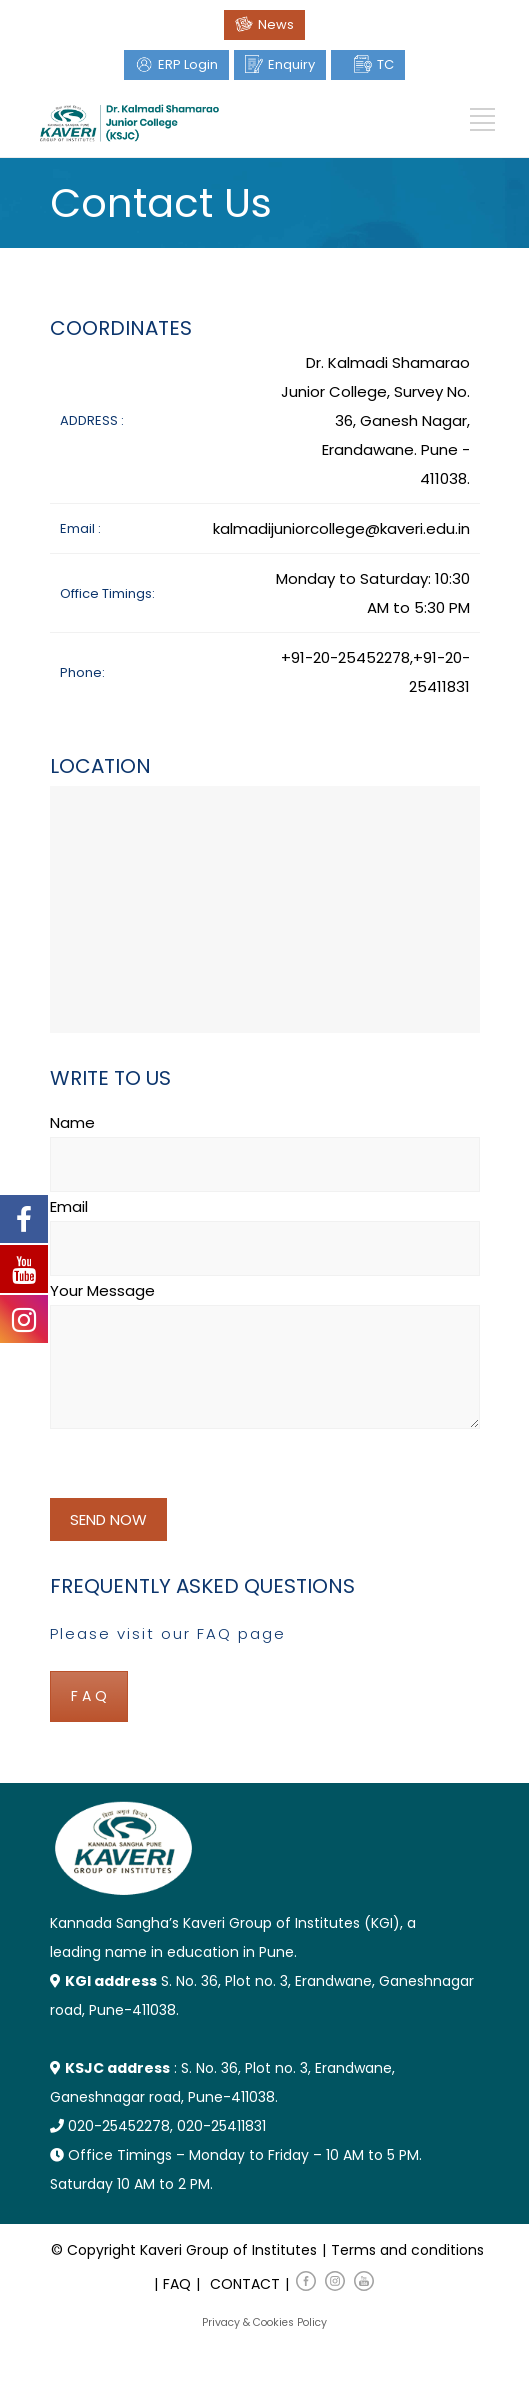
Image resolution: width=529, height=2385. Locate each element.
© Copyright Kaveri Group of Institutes (184, 2250)
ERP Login (188, 64)
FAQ (177, 2284)
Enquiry (291, 64)
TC (385, 64)
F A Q (89, 1696)
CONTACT (245, 2284)
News (276, 24)
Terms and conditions (407, 2250)
